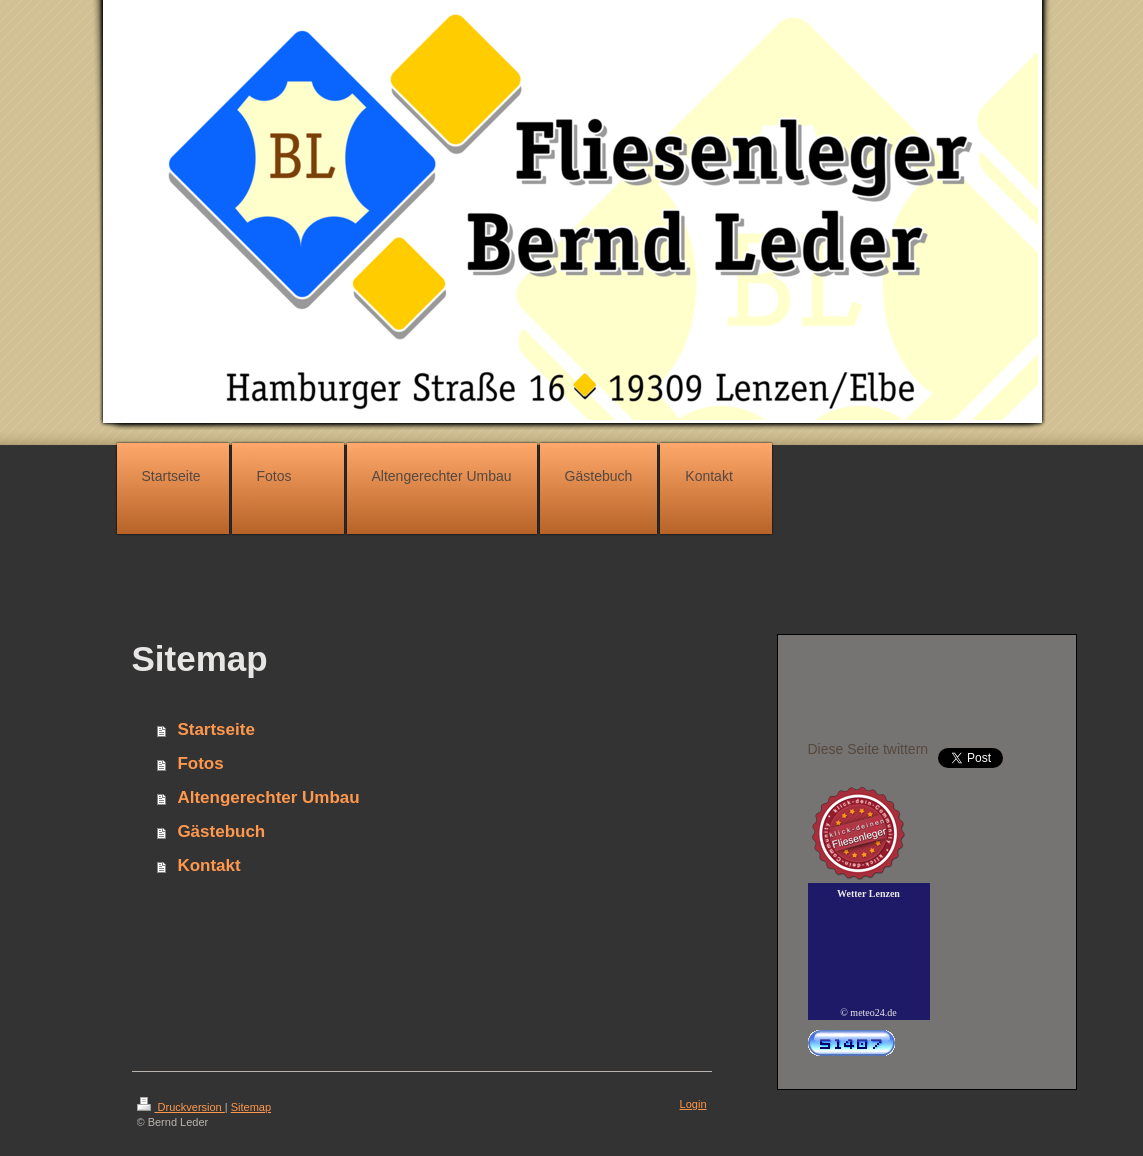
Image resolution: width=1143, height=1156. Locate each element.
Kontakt (208, 865)
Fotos (200, 763)
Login (693, 1104)
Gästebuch (221, 831)
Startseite (215, 729)
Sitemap (251, 1107)
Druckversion (181, 1107)
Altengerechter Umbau (268, 797)
